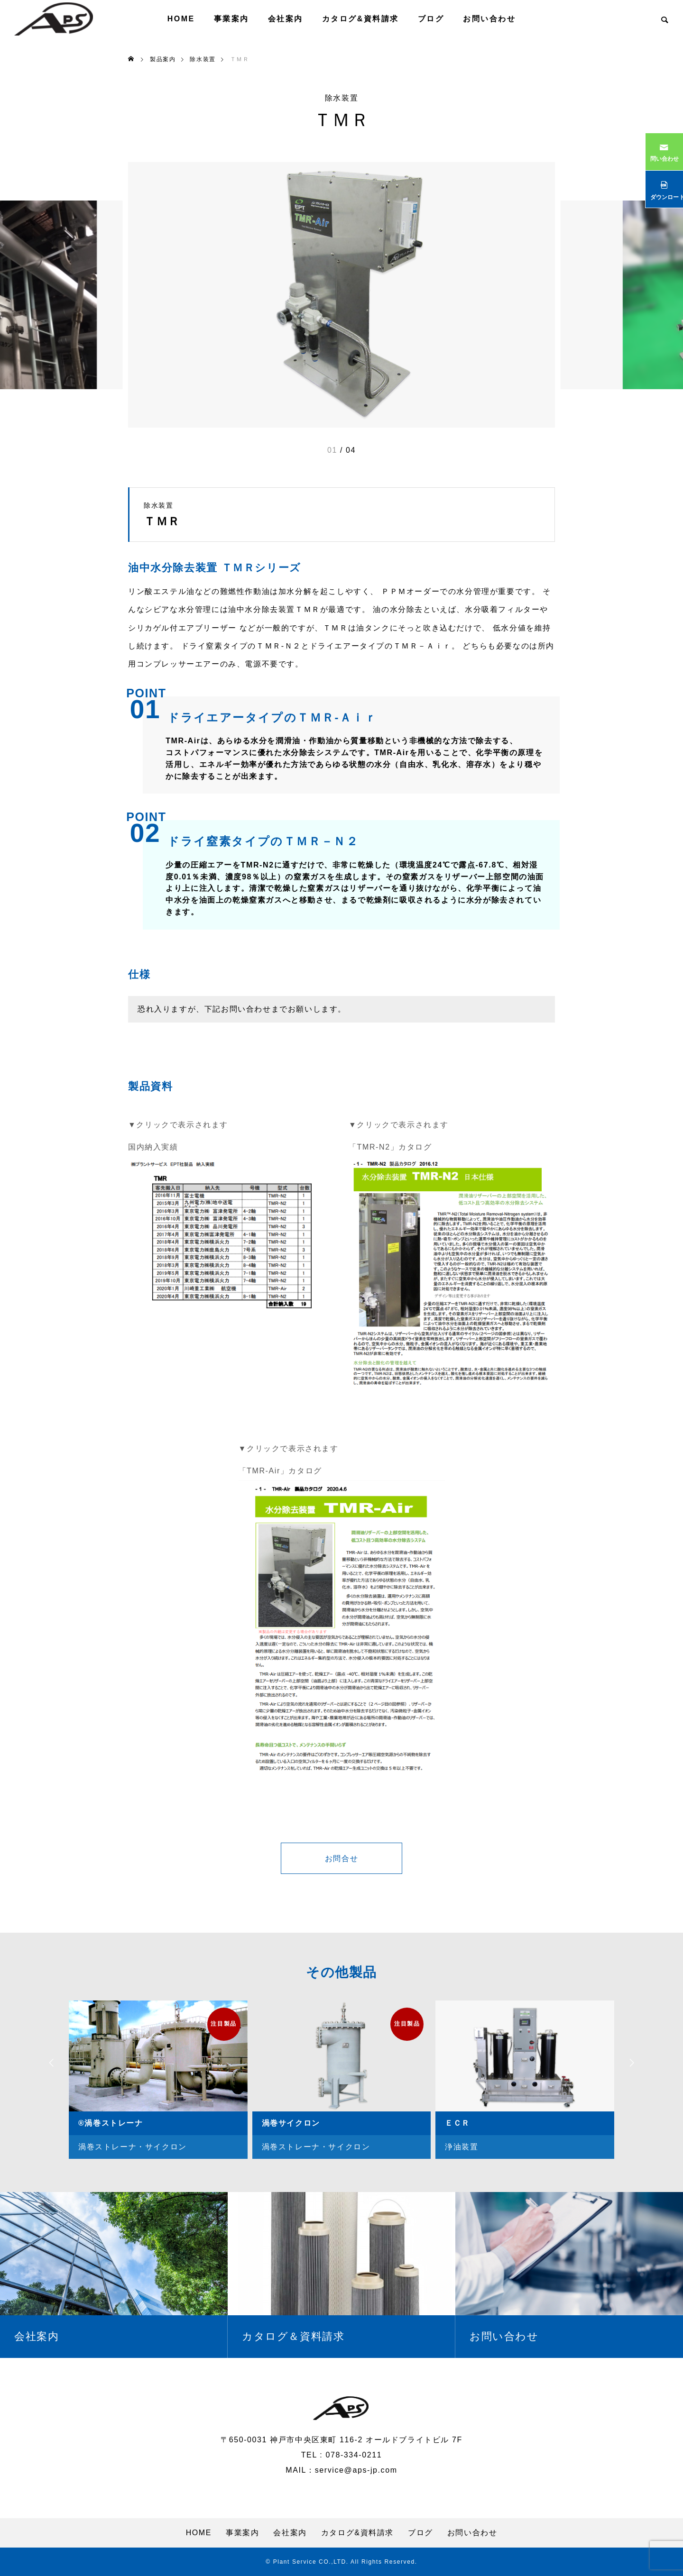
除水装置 (341, 98)
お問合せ (341, 1859)
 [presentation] (50, 2063)
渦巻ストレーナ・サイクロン (132, 2147)
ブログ (431, 19)
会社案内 (285, 19)
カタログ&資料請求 (360, 19)
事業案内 (231, 19)
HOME (181, 19)
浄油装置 (461, 2147)
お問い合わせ (489, 19)
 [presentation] (633, 2063)
